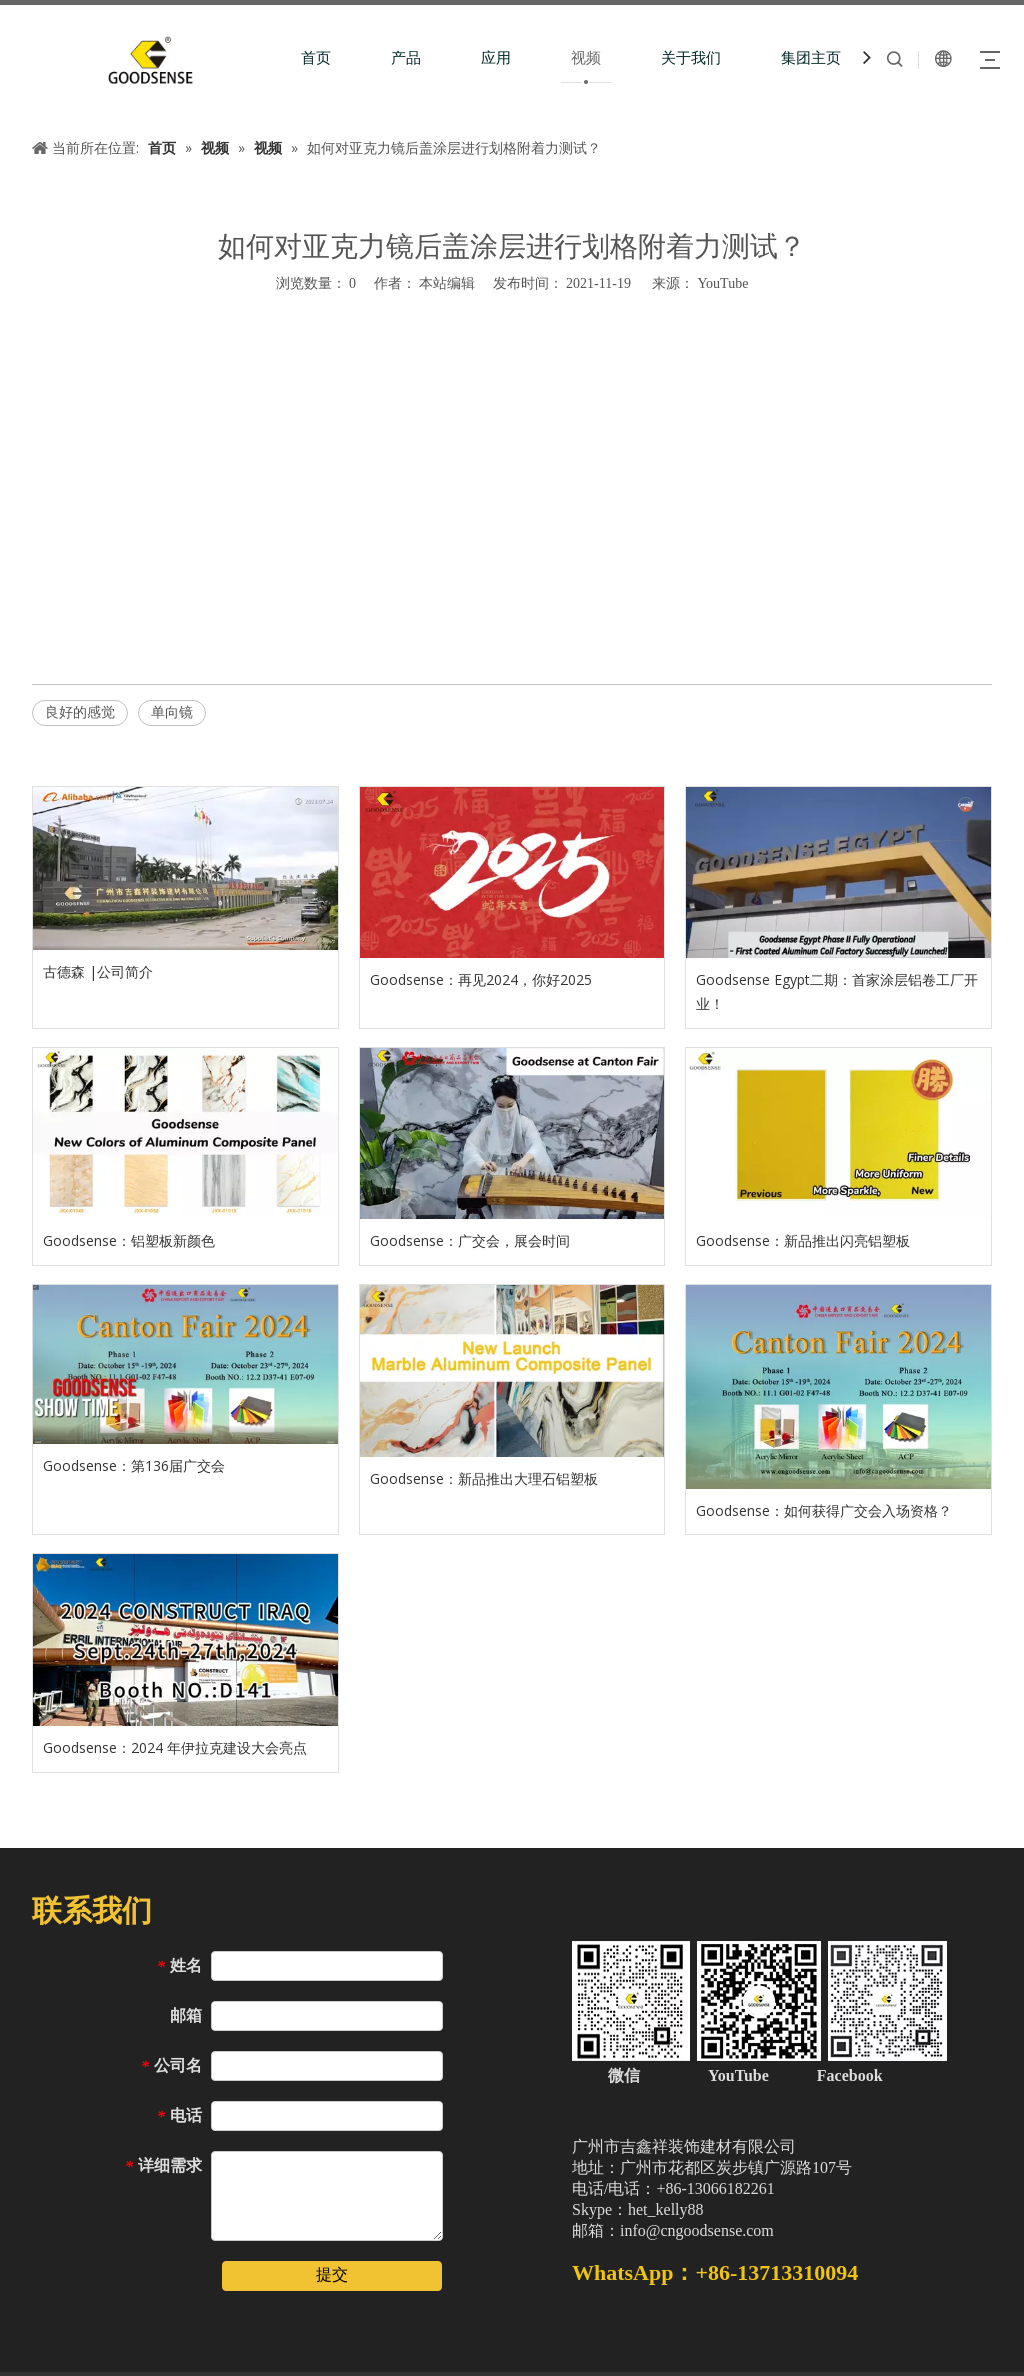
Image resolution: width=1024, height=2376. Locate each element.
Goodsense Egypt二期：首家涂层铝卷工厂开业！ (837, 991)
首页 (316, 58)
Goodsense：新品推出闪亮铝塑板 (803, 1240)
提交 (332, 2274)
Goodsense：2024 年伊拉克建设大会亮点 (175, 1747)
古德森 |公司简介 (98, 971)
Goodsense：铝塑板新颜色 (129, 1240)
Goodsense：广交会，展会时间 (470, 1240)
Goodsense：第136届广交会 (134, 1465)
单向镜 (172, 712)
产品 (406, 58)
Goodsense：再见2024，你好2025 (481, 979)
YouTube (722, 283)
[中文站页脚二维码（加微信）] (759, 2001)
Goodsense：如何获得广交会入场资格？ (824, 1510)
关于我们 (691, 58)
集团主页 (811, 58)
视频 (586, 58)
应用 (496, 58)
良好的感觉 (80, 712)
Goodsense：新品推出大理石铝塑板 (484, 1478)
